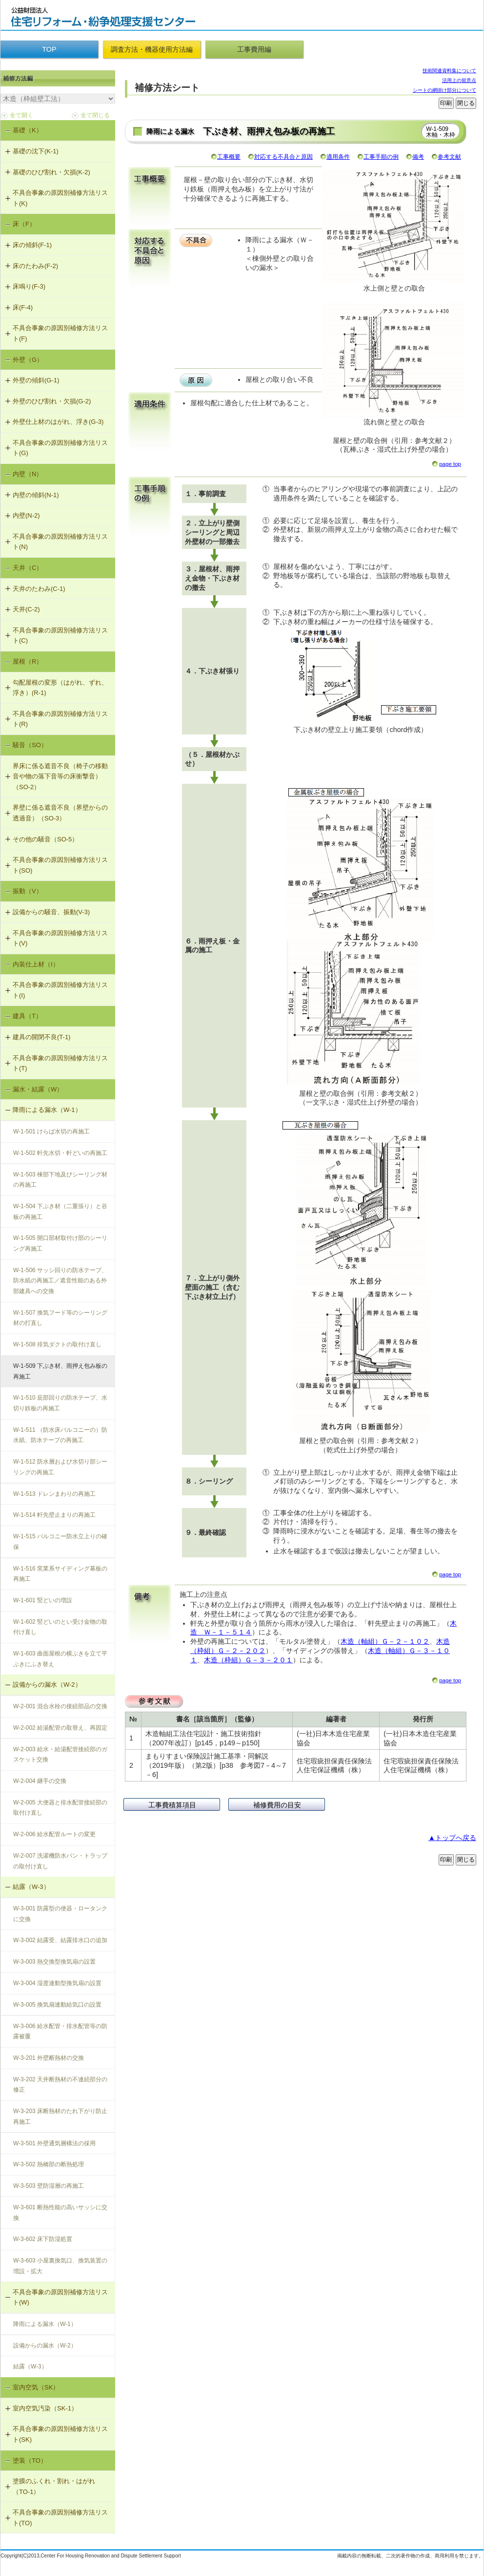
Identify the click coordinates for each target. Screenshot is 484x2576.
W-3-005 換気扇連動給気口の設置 (57, 2004)
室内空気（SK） (36, 2387)
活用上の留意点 (459, 80)
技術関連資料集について (449, 70)
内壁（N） (27, 474)
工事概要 (229, 157)
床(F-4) (23, 307)
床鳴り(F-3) (29, 286)
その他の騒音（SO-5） (45, 839)
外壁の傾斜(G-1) (36, 380)
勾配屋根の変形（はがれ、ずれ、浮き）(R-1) (60, 688)
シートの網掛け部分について (444, 90)
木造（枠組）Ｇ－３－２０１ (248, 1660)
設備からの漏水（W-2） (47, 1684)
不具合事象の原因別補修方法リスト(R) (60, 719)
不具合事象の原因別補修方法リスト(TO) (60, 2518)
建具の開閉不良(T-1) (41, 1037)
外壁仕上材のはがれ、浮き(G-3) (58, 421)
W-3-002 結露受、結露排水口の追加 (60, 1940)
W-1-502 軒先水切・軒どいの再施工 (60, 1153)
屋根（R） (27, 661)
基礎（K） (27, 130)
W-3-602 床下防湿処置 (42, 2239)
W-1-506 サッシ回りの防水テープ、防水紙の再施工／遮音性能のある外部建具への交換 (60, 1281)
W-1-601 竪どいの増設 (42, 1600)
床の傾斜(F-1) (32, 245)
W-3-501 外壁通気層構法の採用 (54, 2143)
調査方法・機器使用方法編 (152, 49)
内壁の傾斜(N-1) (36, 495)
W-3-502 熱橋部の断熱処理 (48, 2164)
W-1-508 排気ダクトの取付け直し (57, 1344)
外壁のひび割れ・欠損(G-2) (52, 401)
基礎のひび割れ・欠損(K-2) (51, 172)
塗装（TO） (30, 2460)
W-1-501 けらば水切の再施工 (51, 1131)
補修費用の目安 (277, 1805)
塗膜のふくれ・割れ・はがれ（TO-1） (54, 2486)
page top (450, 464)
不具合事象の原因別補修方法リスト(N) (60, 542)
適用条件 (338, 157)
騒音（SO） (30, 745)
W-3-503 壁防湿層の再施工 (48, 2185)
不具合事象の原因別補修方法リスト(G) (60, 448)
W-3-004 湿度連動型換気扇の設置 (57, 1983)
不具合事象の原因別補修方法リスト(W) (60, 2297)
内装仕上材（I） (36, 964)
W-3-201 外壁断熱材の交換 (48, 2057)
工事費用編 (254, 49)
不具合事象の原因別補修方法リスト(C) (60, 636)
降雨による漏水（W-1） (47, 1109)
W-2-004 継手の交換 (39, 1781)
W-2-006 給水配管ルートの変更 (54, 1834)
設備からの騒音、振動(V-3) (51, 912)
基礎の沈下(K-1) (36, 151)
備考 (418, 157)
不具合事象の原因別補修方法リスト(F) (60, 333)
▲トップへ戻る (452, 1838)
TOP (49, 49)
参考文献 (449, 157)
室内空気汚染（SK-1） (45, 2408)
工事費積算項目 (172, 1805)
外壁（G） (28, 359)
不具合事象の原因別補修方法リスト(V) (60, 938)
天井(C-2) (26, 609)
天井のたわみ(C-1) (39, 588)
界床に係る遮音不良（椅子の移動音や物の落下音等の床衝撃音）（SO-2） (60, 776)
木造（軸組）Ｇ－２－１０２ (385, 1641)
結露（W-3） (31, 1886)
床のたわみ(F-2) (35, 266)
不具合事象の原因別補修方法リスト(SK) (60, 2434)
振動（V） (27, 891)
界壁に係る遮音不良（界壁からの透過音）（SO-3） (60, 813)
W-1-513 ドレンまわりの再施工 (54, 1493)
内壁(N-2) (26, 515)
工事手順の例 (381, 157)
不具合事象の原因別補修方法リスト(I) (60, 990)
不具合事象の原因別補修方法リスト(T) (60, 1063)
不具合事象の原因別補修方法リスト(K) (60, 198)
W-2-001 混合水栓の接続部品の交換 (60, 1706)
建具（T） (27, 1016)
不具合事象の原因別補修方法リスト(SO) (60, 865)
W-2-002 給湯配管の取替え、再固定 (60, 1727)
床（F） (24, 224)
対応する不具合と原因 (283, 157)
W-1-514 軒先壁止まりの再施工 (54, 1514)
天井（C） (27, 567)
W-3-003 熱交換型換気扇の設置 (54, 1961)
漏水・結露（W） (38, 1089)
